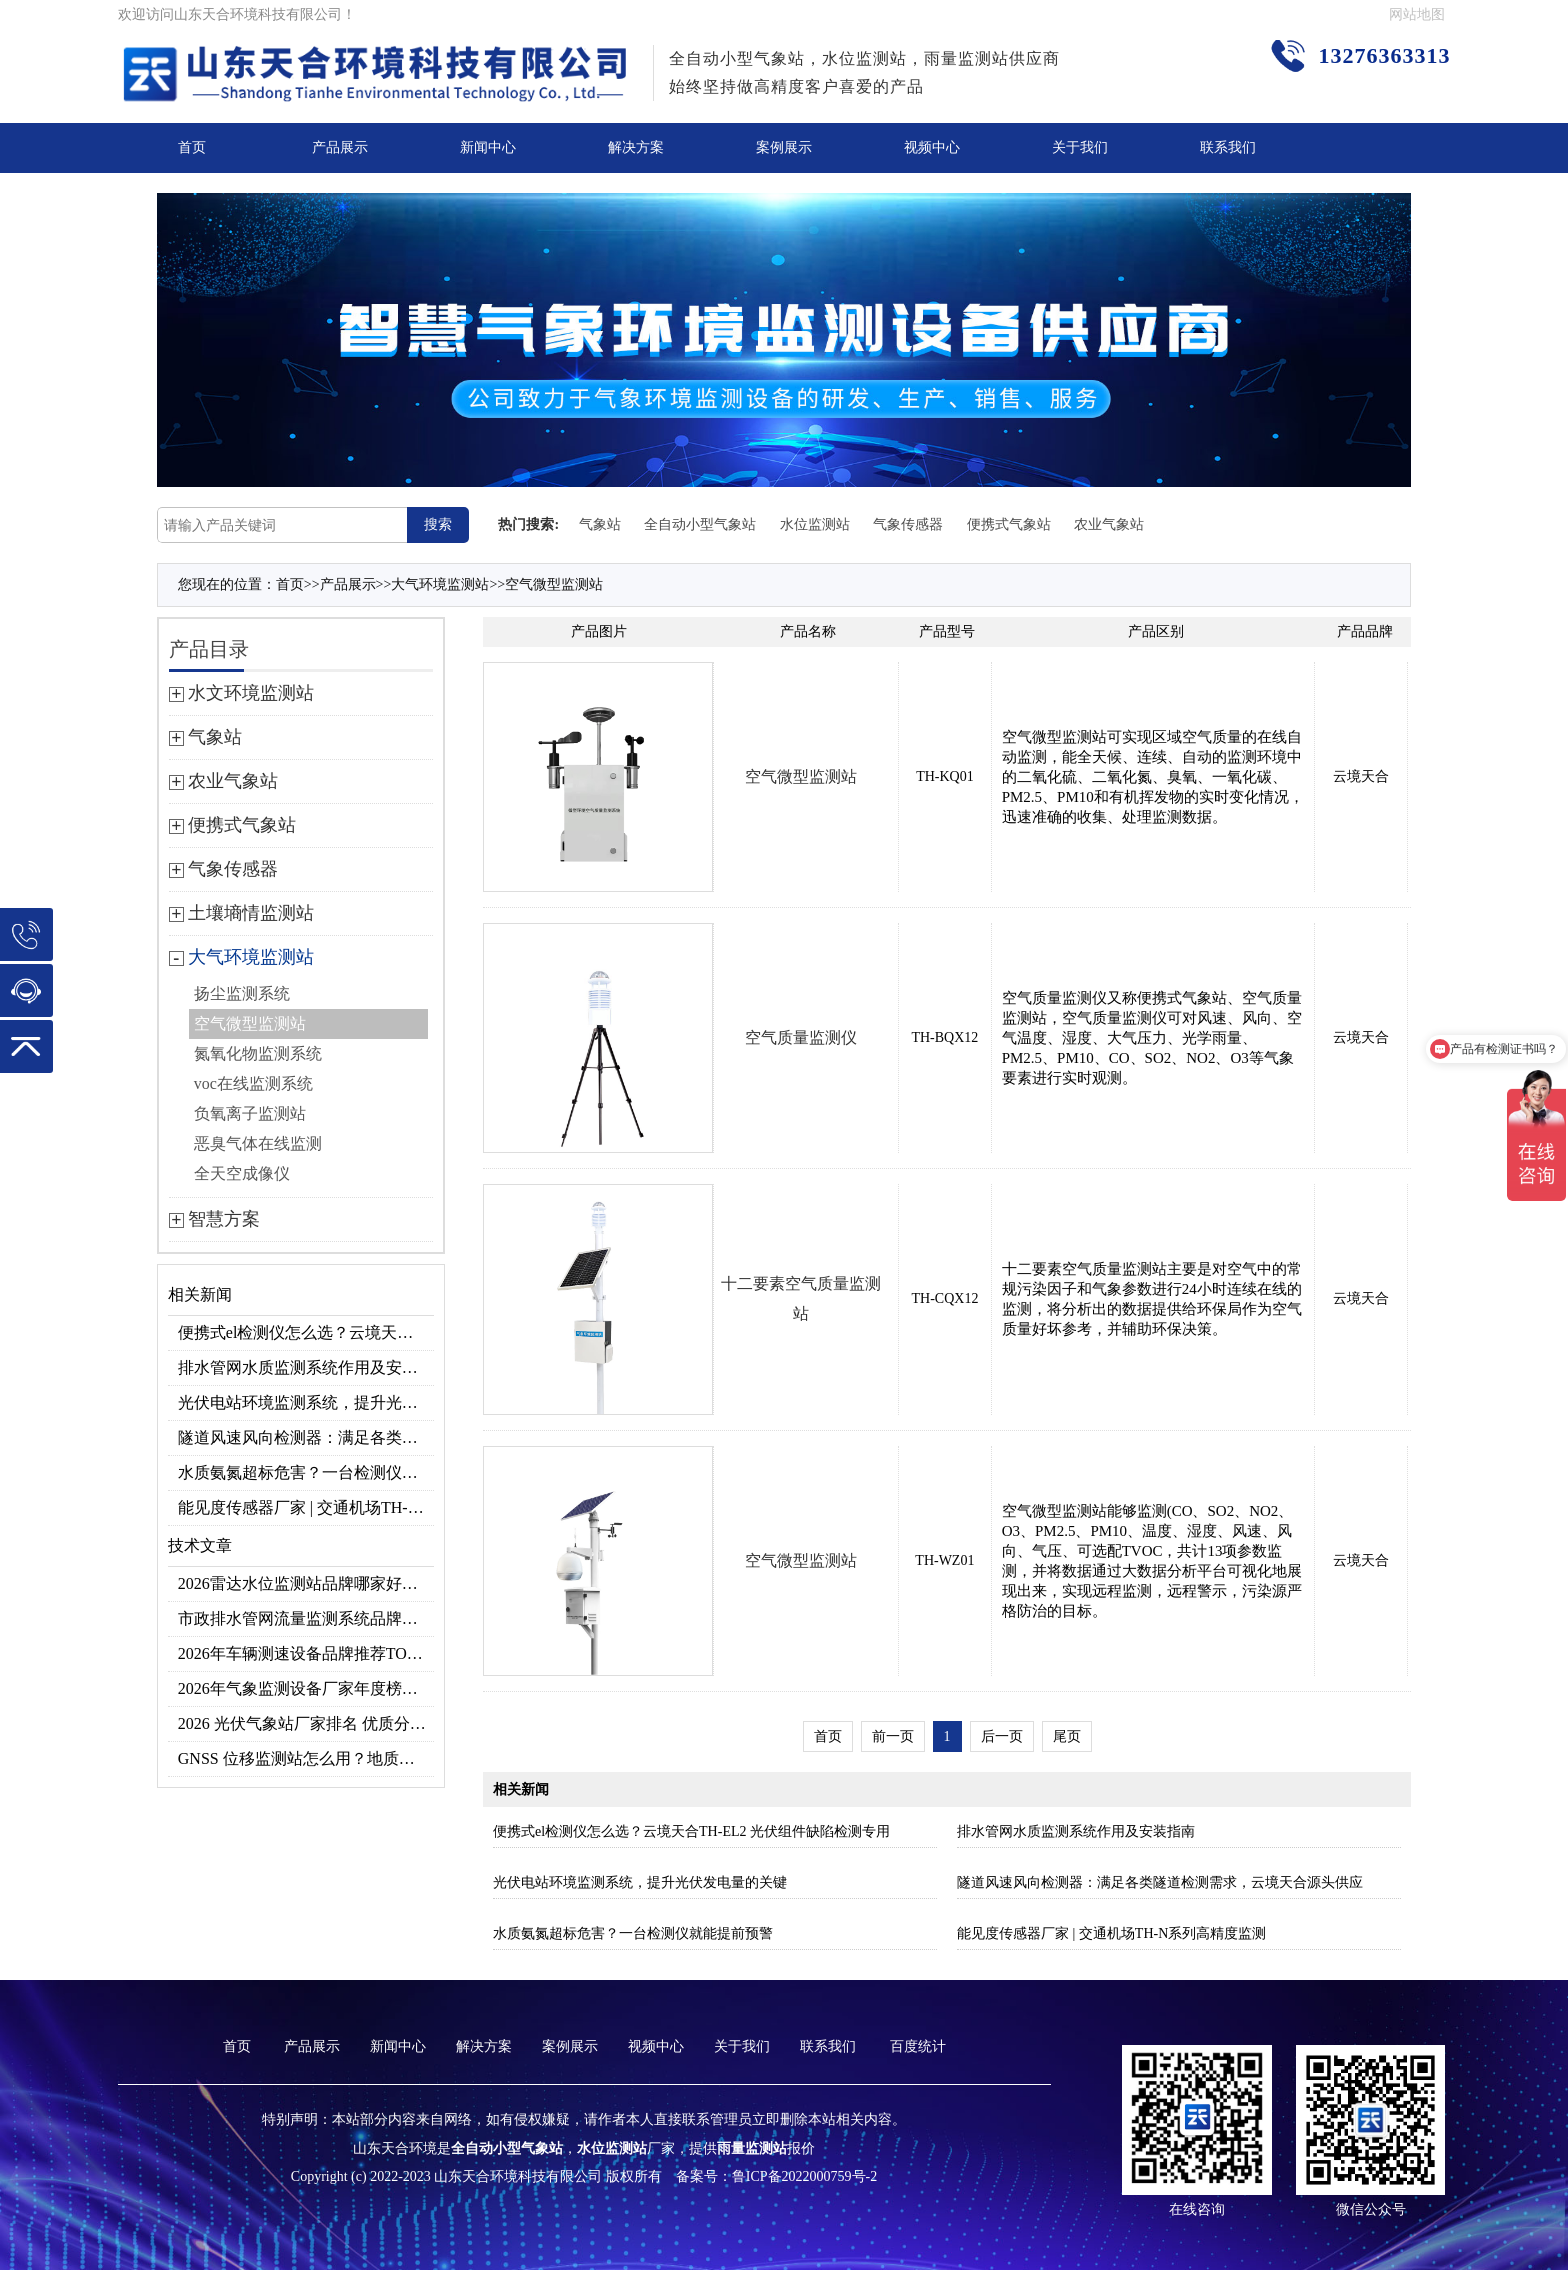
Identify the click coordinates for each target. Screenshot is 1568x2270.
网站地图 (1417, 14)
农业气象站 (1109, 524)
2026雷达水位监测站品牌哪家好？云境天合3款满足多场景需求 (306, 1583)
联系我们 (1228, 147)
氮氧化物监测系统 (258, 1053)
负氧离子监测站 (250, 1113)
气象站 (600, 524)
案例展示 (784, 147)
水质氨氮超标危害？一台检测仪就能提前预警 (306, 1472)
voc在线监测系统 (253, 1083)
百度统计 (918, 2046)
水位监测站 (815, 524)
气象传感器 (908, 524)
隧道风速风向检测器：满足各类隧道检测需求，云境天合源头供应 (306, 1437)
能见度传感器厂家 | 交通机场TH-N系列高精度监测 (306, 1507)
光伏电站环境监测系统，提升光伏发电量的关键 (306, 1402)
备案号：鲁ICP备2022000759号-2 (776, 2176)
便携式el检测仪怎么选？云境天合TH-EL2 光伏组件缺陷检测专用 (306, 1332)
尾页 (1067, 1736)
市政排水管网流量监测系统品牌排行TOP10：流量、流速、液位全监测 (306, 1618)
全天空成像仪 (242, 1173)
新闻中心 (488, 147)
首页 (192, 147)
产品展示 (340, 147)
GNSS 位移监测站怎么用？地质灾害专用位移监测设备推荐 (306, 1758)
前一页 (893, 1736)
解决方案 (636, 147)
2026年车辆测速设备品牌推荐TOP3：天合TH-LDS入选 (306, 1653)
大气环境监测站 (440, 584)
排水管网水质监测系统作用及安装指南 (306, 1367)
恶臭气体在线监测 (258, 1143)
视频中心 (932, 147)
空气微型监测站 (554, 584)
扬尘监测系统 (242, 993)
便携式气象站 (1009, 524)
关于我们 (1080, 147)
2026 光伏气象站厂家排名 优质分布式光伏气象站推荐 (306, 1723)
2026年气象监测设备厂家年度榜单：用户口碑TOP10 (306, 1688)
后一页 (1002, 1736)
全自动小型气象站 (700, 524)
